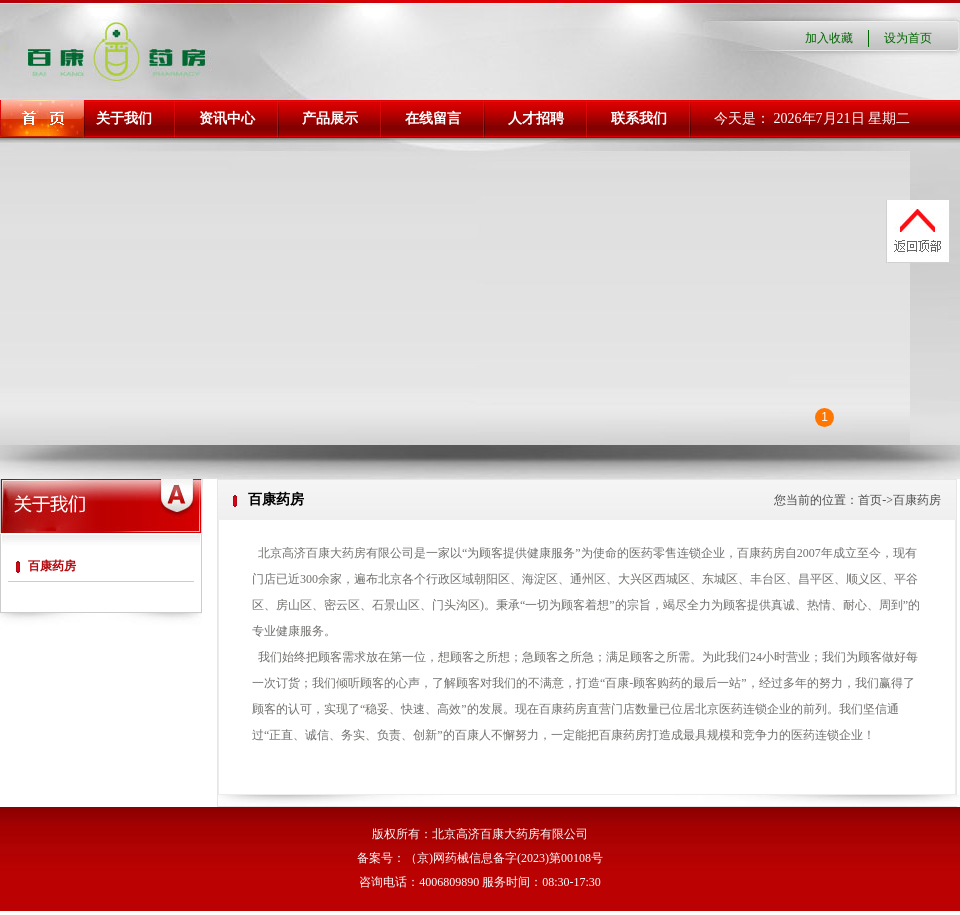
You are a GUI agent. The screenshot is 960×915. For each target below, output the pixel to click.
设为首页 (908, 38)
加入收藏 (829, 38)
